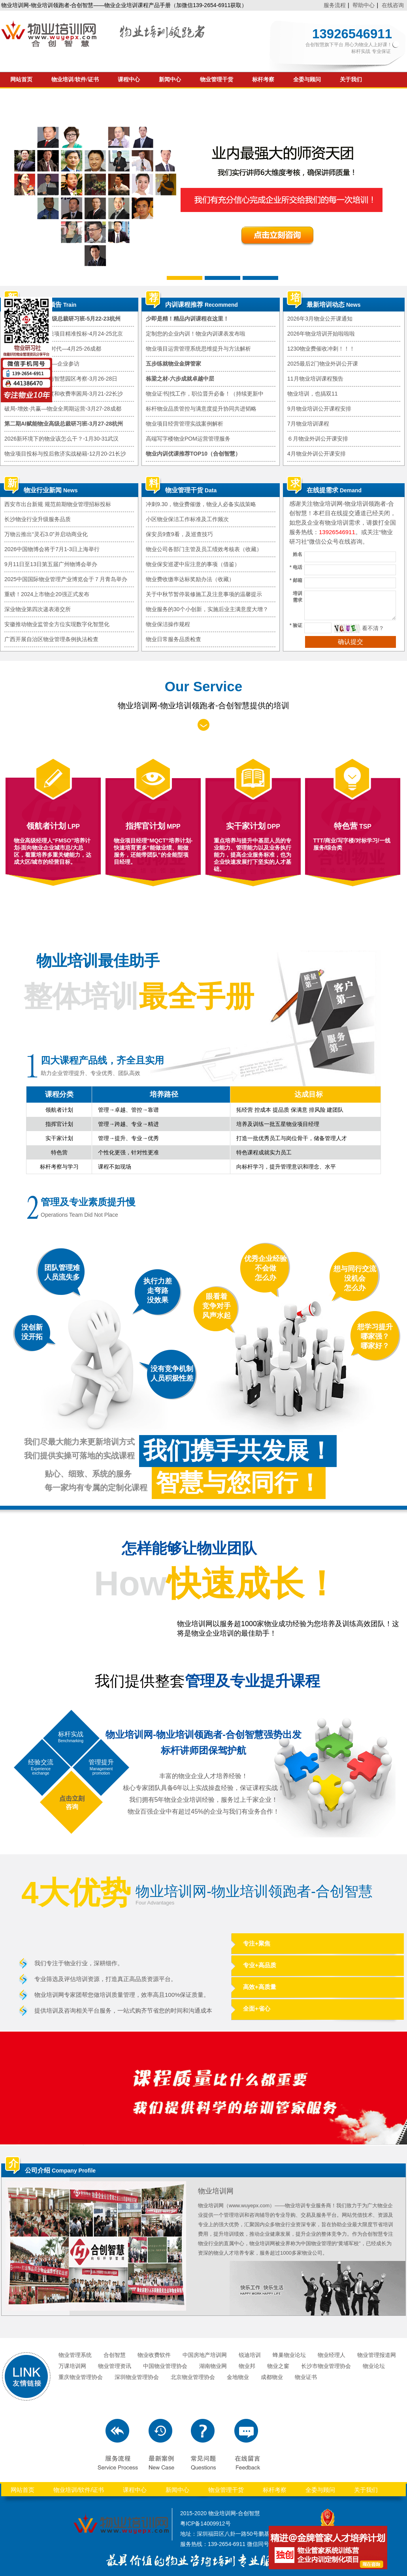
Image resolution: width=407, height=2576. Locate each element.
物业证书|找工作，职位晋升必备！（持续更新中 (205, 393)
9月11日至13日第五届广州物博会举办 (50, 564)
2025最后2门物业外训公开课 (322, 363)
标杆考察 (263, 80)
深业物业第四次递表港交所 (37, 609)
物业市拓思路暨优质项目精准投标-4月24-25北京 (63, 333)
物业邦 (247, 2366)
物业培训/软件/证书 (75, 80)
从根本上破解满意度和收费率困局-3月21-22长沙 (63, 393)
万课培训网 (72, 2366)
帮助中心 (363, 5)
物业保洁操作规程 (168, 624)
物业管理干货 (216, 80)
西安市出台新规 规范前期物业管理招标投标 (57, 504)
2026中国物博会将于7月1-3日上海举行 (52, 549)
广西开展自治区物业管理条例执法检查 (51, 639)
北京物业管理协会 (193, 2377)
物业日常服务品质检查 (173, 639)
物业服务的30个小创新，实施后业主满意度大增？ (207, 609)
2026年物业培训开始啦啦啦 (321, 333)
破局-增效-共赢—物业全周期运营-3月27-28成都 (62, 408)
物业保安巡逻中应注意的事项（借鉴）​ (193, 564)
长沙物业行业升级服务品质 (37, 519)
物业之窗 (278, 2366)
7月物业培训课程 (308, 423)
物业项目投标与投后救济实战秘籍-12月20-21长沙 (65, 453)
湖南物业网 (213, 2366)
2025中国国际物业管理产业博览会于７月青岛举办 (65, 579)
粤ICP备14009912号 (205, 2523)
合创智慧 (115, 2355)
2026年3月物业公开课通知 (319, 318)
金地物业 (238, 2377)
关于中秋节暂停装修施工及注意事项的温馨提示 (204, 594)
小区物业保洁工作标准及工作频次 (187, 519)
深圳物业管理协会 (137, 2377)
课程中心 (129, 80)
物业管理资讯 (114, 2366)
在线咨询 (393, 5)
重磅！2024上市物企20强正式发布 (46, 594)
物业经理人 (331, 2355)
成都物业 (272, 2377)
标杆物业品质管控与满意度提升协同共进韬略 (201, 408)
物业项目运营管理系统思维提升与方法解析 (198, 348)
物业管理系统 (75, 2355)
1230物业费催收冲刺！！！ (321, 348)
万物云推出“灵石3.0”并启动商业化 (46, 534)
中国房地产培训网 (205, 2355)
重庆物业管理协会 (80, 2377)
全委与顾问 (307, 80)
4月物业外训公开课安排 (316, 453)
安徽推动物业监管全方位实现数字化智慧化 (56, 624)
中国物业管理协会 (165, 2366)
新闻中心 (170, 80)
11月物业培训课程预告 (315, 378)
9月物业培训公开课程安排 (319, 408)
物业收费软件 (154, 2355)
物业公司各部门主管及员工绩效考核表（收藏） (204, 549)
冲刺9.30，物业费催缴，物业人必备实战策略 (201, 504)
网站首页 (21, 80)
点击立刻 (72, 1798)
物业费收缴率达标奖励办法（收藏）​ (190, 579)
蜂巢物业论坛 (289, 2355)
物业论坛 (374, 2366)
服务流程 (335, 5)
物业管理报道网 (376, 2355)
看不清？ (373, 628)
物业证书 (306, 2377)
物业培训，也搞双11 (312, 393)
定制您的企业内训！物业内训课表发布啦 (195, 333)
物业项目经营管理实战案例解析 (184, 423)
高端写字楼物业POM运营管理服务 (188, 438)
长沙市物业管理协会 (326, 2366)
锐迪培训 (250, 2355)
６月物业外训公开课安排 (317, 438)
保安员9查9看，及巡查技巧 (179, 534)
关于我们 (351, 80)
